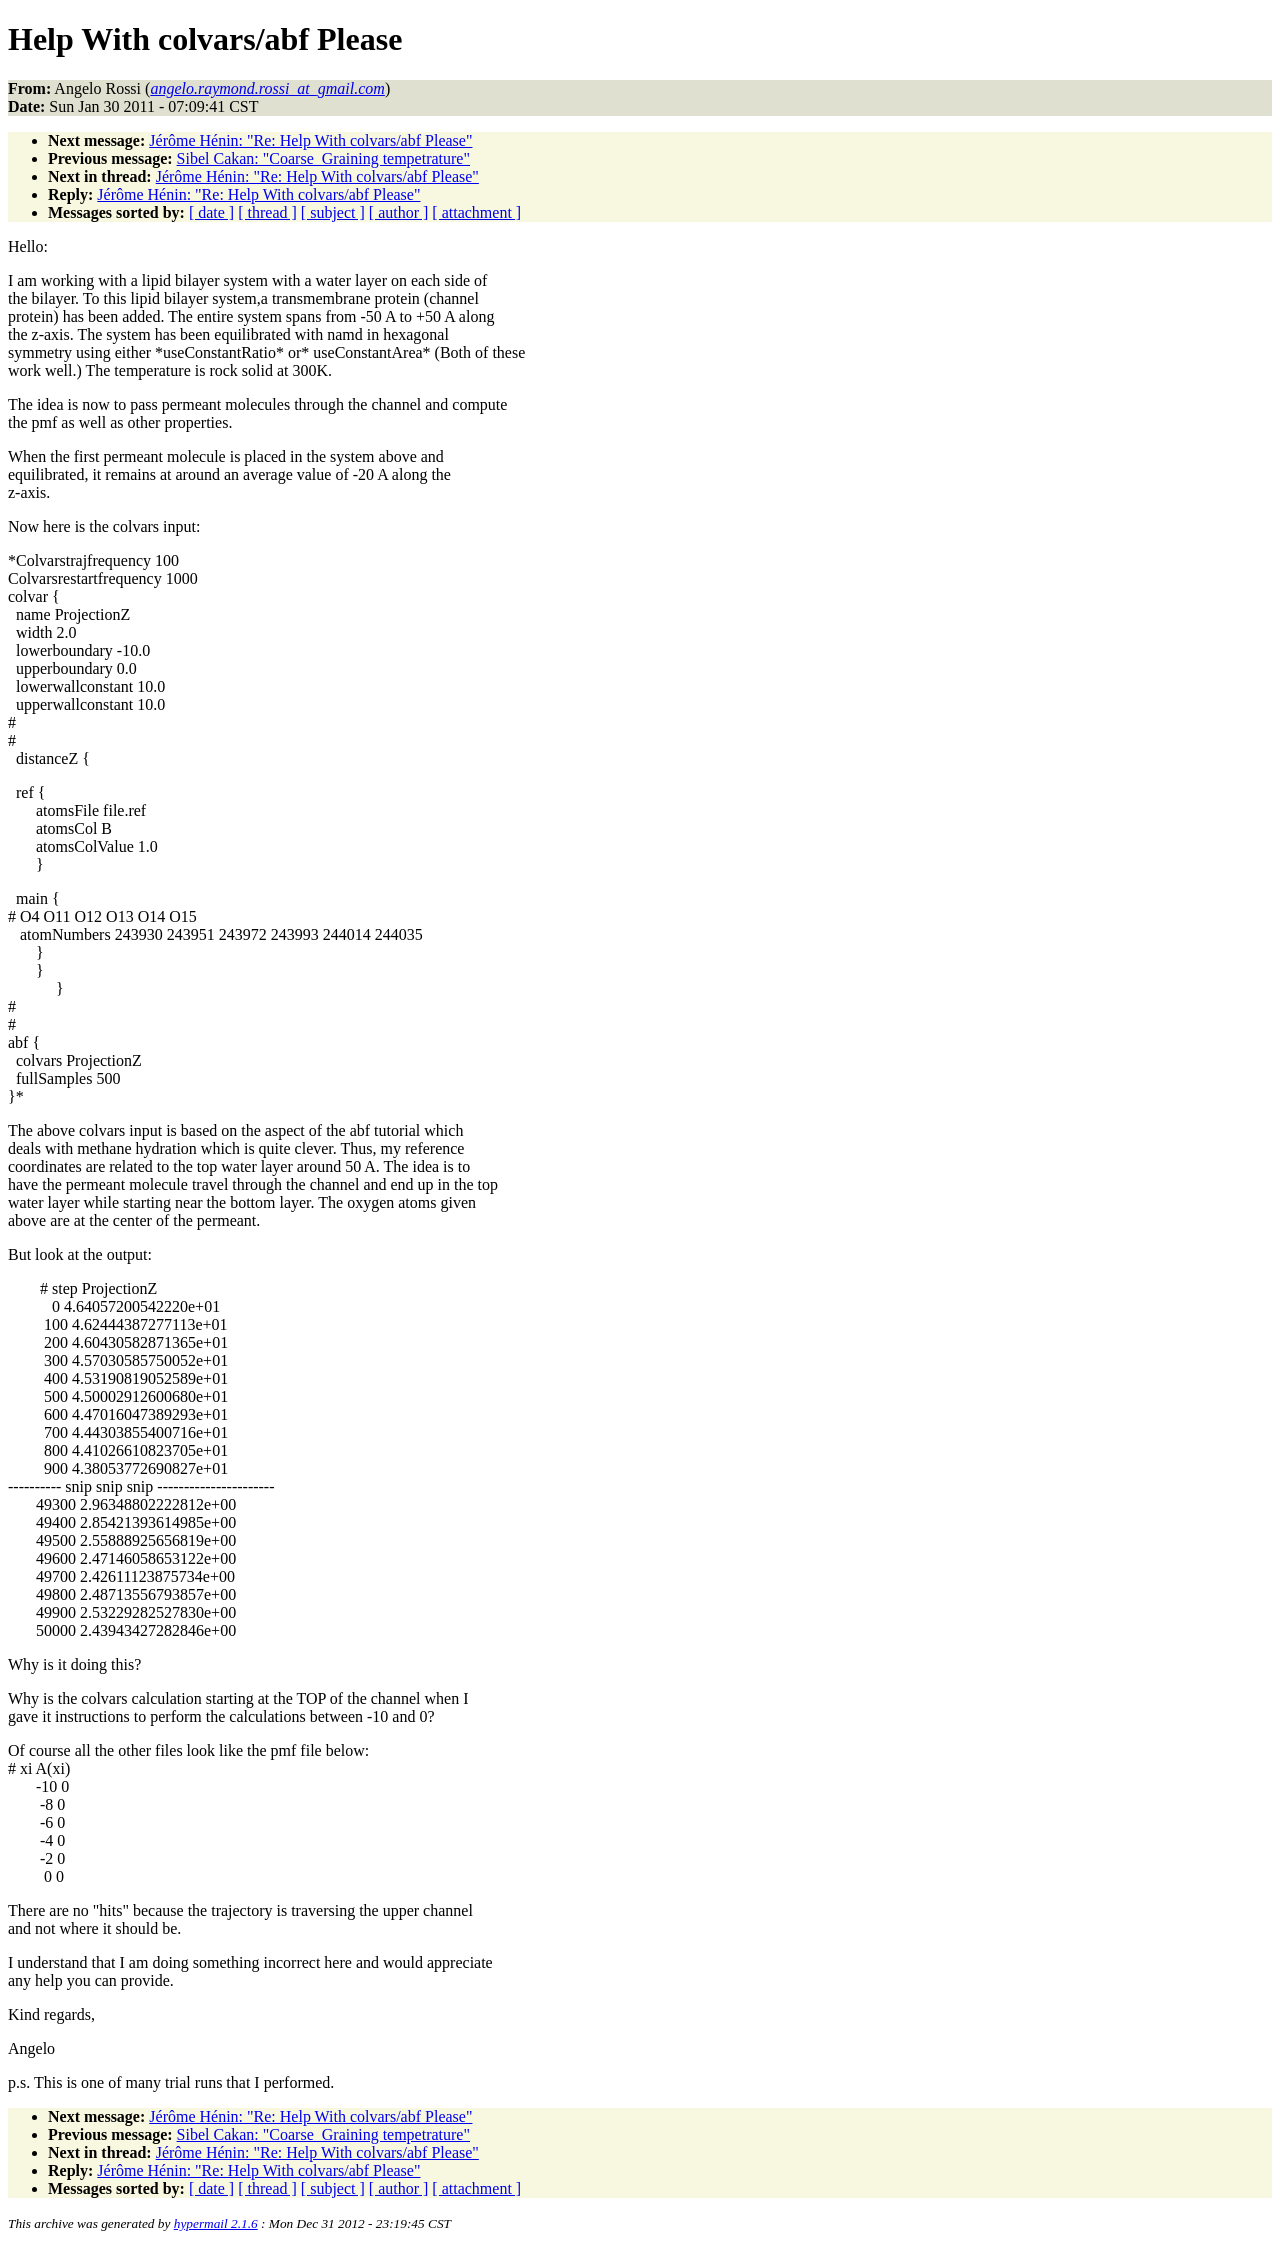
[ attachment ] (476, 212)
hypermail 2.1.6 (216, 2223)
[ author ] (399, 212)
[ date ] (211, 212)
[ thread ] (267, 212)
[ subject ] (333, 212)
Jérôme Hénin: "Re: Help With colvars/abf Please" (310, 140)
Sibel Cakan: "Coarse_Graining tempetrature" (323, 158)
